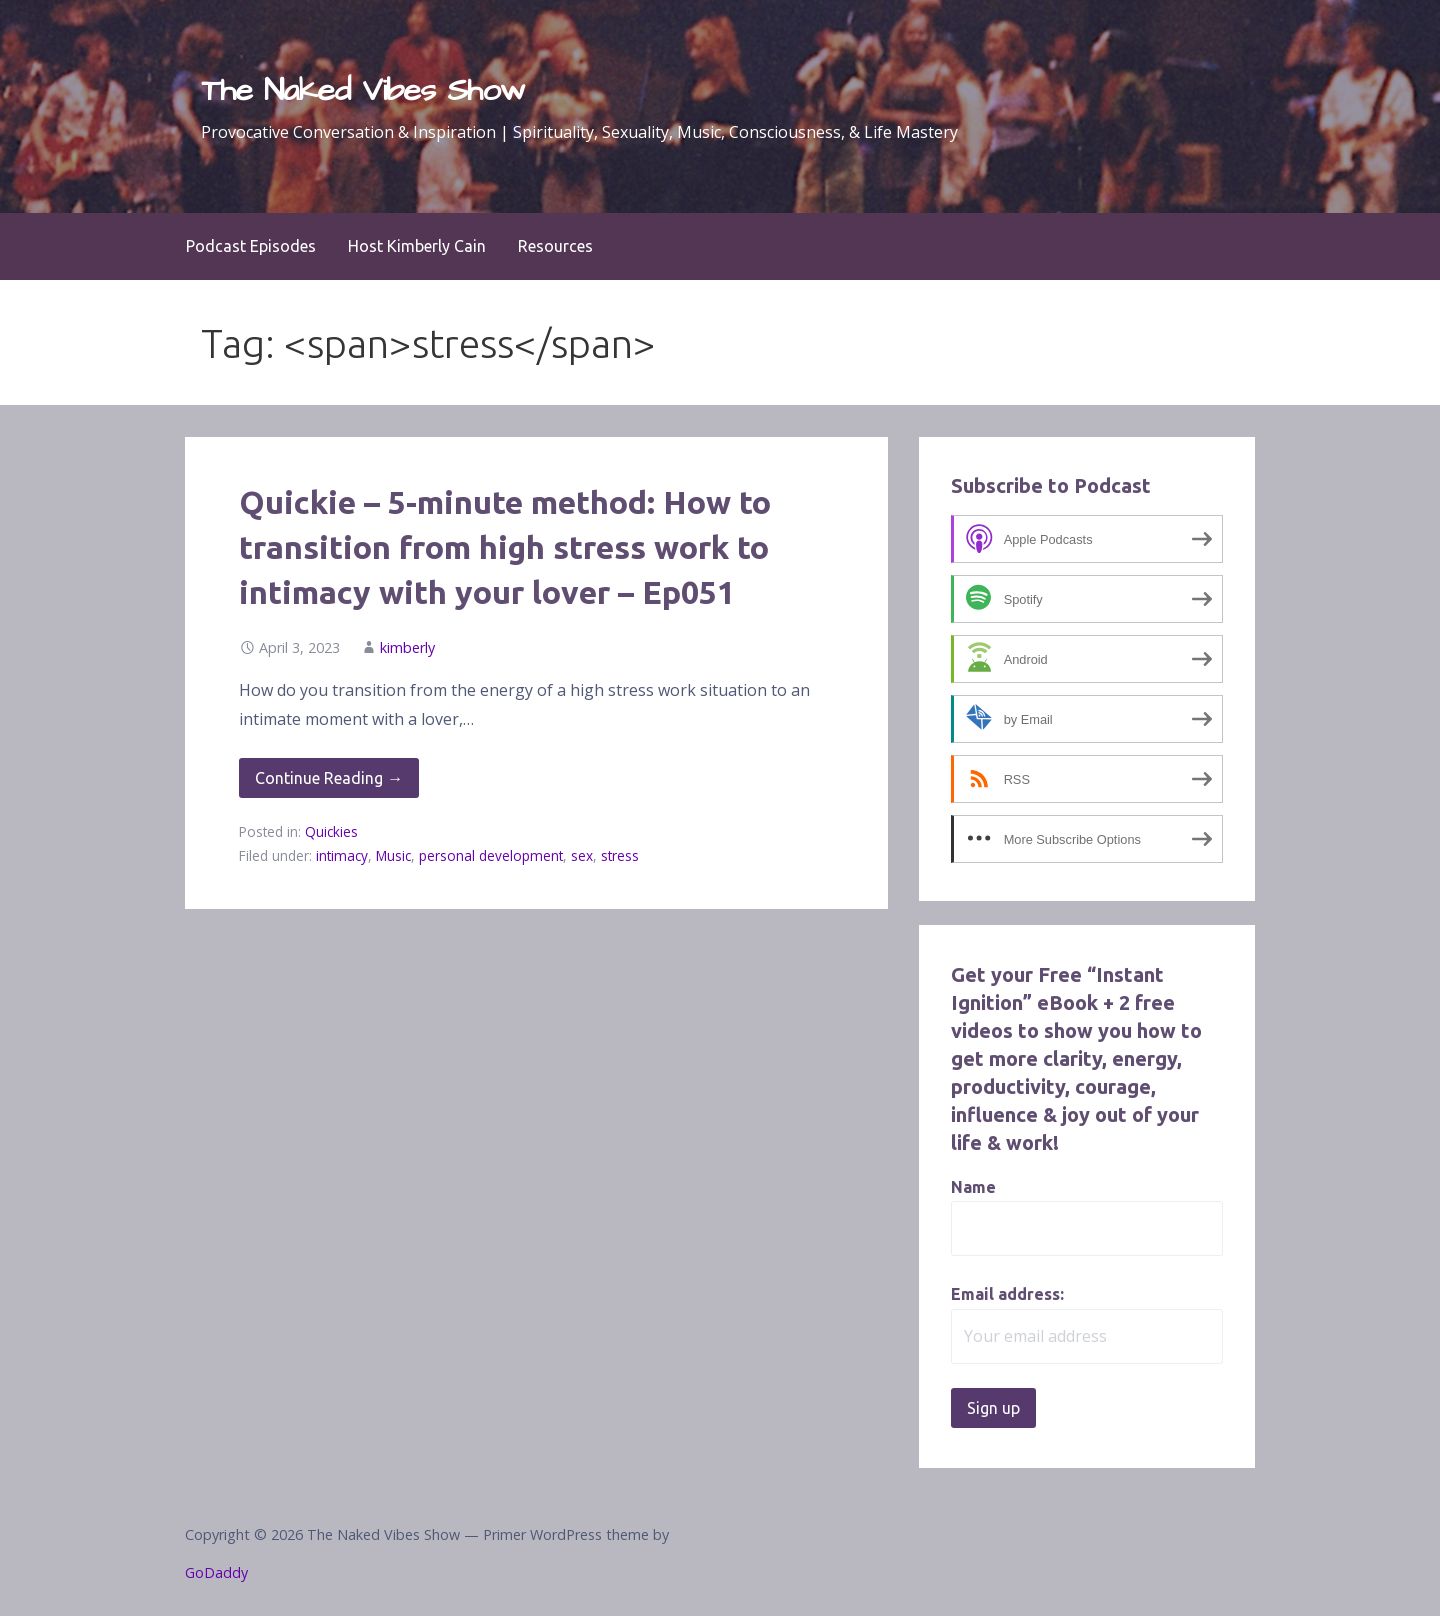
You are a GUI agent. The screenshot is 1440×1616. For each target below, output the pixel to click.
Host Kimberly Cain (417, 246)
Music (393, 855)
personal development (491, 855)
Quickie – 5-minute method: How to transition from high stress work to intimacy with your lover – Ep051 (505, 547)
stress (620, 855)
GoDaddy (216, 1572)
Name (973, 1187)
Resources (555, 246)
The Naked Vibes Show (363, 90)
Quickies (331, 831)
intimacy (342, 855)
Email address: (1007, 1294)
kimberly (407, 647)
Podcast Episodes (251, 246)
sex (582, 855)
